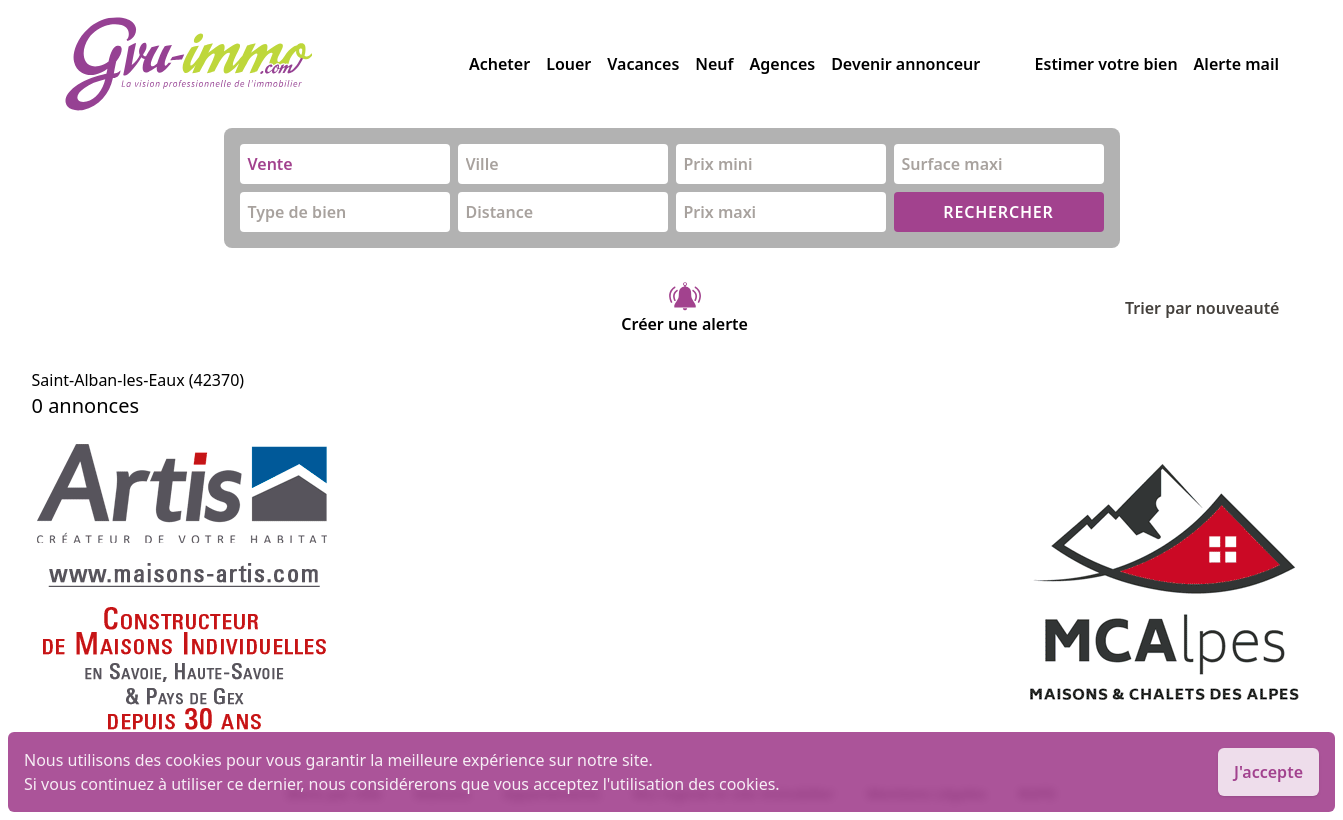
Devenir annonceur (905, 64)
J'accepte (1268, 772)
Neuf (714, 64)
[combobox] (345, 164)
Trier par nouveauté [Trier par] (1218, 308)
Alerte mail (1236, 64)
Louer (568, 64)
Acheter (499, 64)
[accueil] (266, 64)
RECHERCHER (998, 212)
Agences (783, 64)
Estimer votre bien (1106, 64)
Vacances (643, 64)
